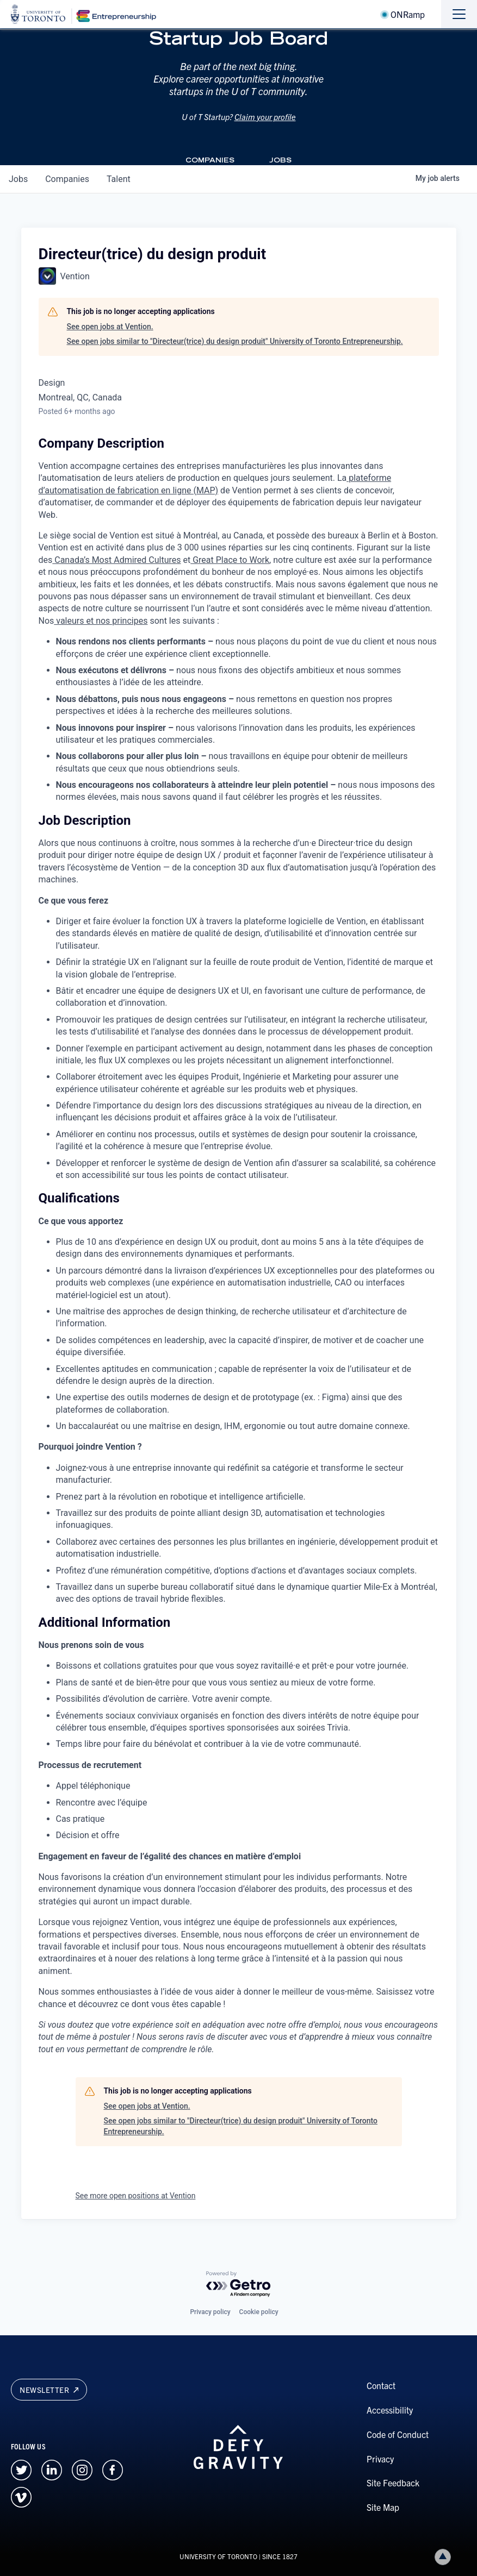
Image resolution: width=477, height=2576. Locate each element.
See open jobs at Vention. (110, 326)
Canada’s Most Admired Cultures (116, 560)
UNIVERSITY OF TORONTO (218, 2556)
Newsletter (49, 2390)
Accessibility (390, 2409)
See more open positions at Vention (136, 2195)
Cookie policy (258, 2312)
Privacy (380, 2458)
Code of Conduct (398, 2434)
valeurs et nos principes (100, 621)
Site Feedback (393, 2482)
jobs (18, 179)
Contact (381, 2385)
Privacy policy (210, 2312)
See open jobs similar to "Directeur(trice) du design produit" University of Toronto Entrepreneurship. (235, 341)
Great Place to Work (229, 560)
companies (67, 179)
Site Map (383, 2507)
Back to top (445, 2557)
